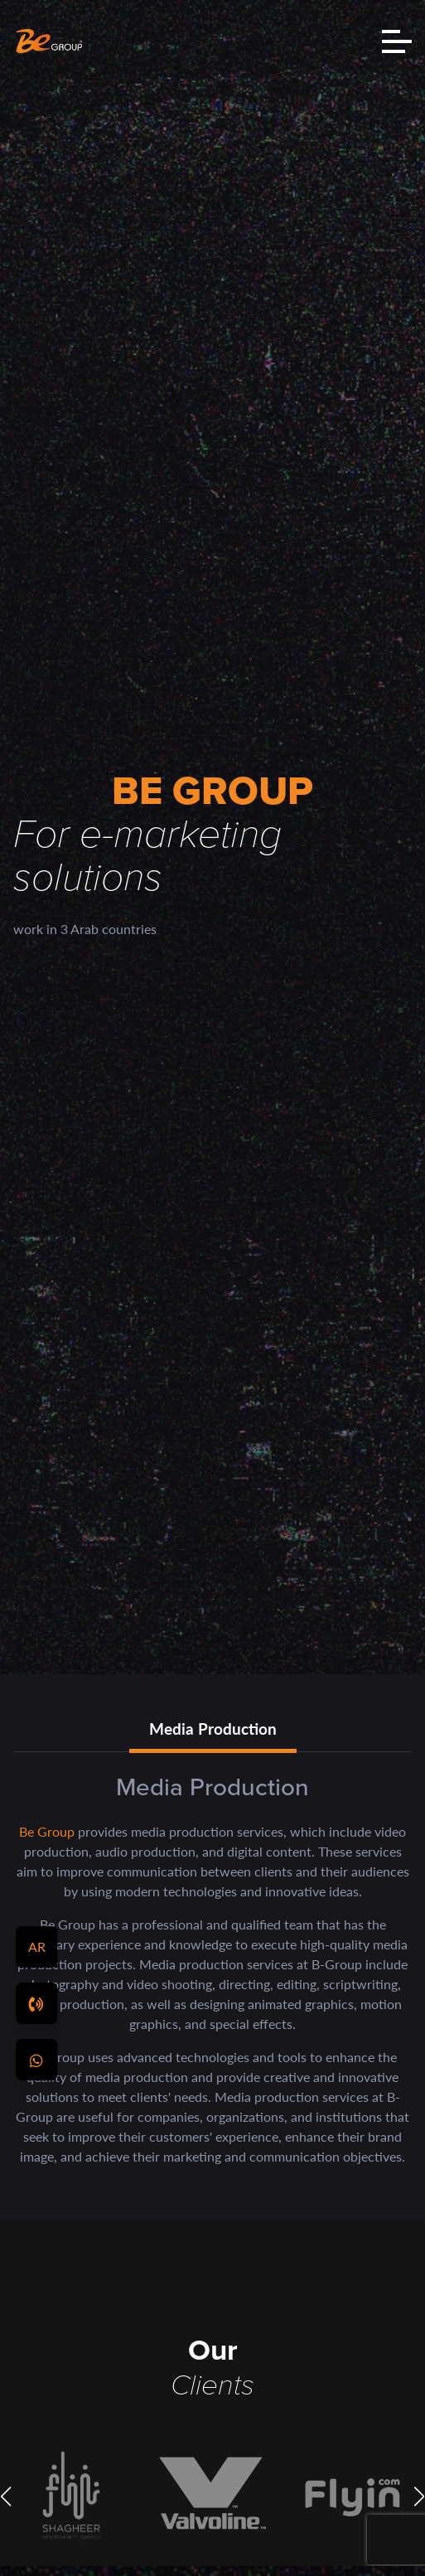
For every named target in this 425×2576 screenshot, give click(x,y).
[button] (6, 2496)
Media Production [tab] (213, 1728)
